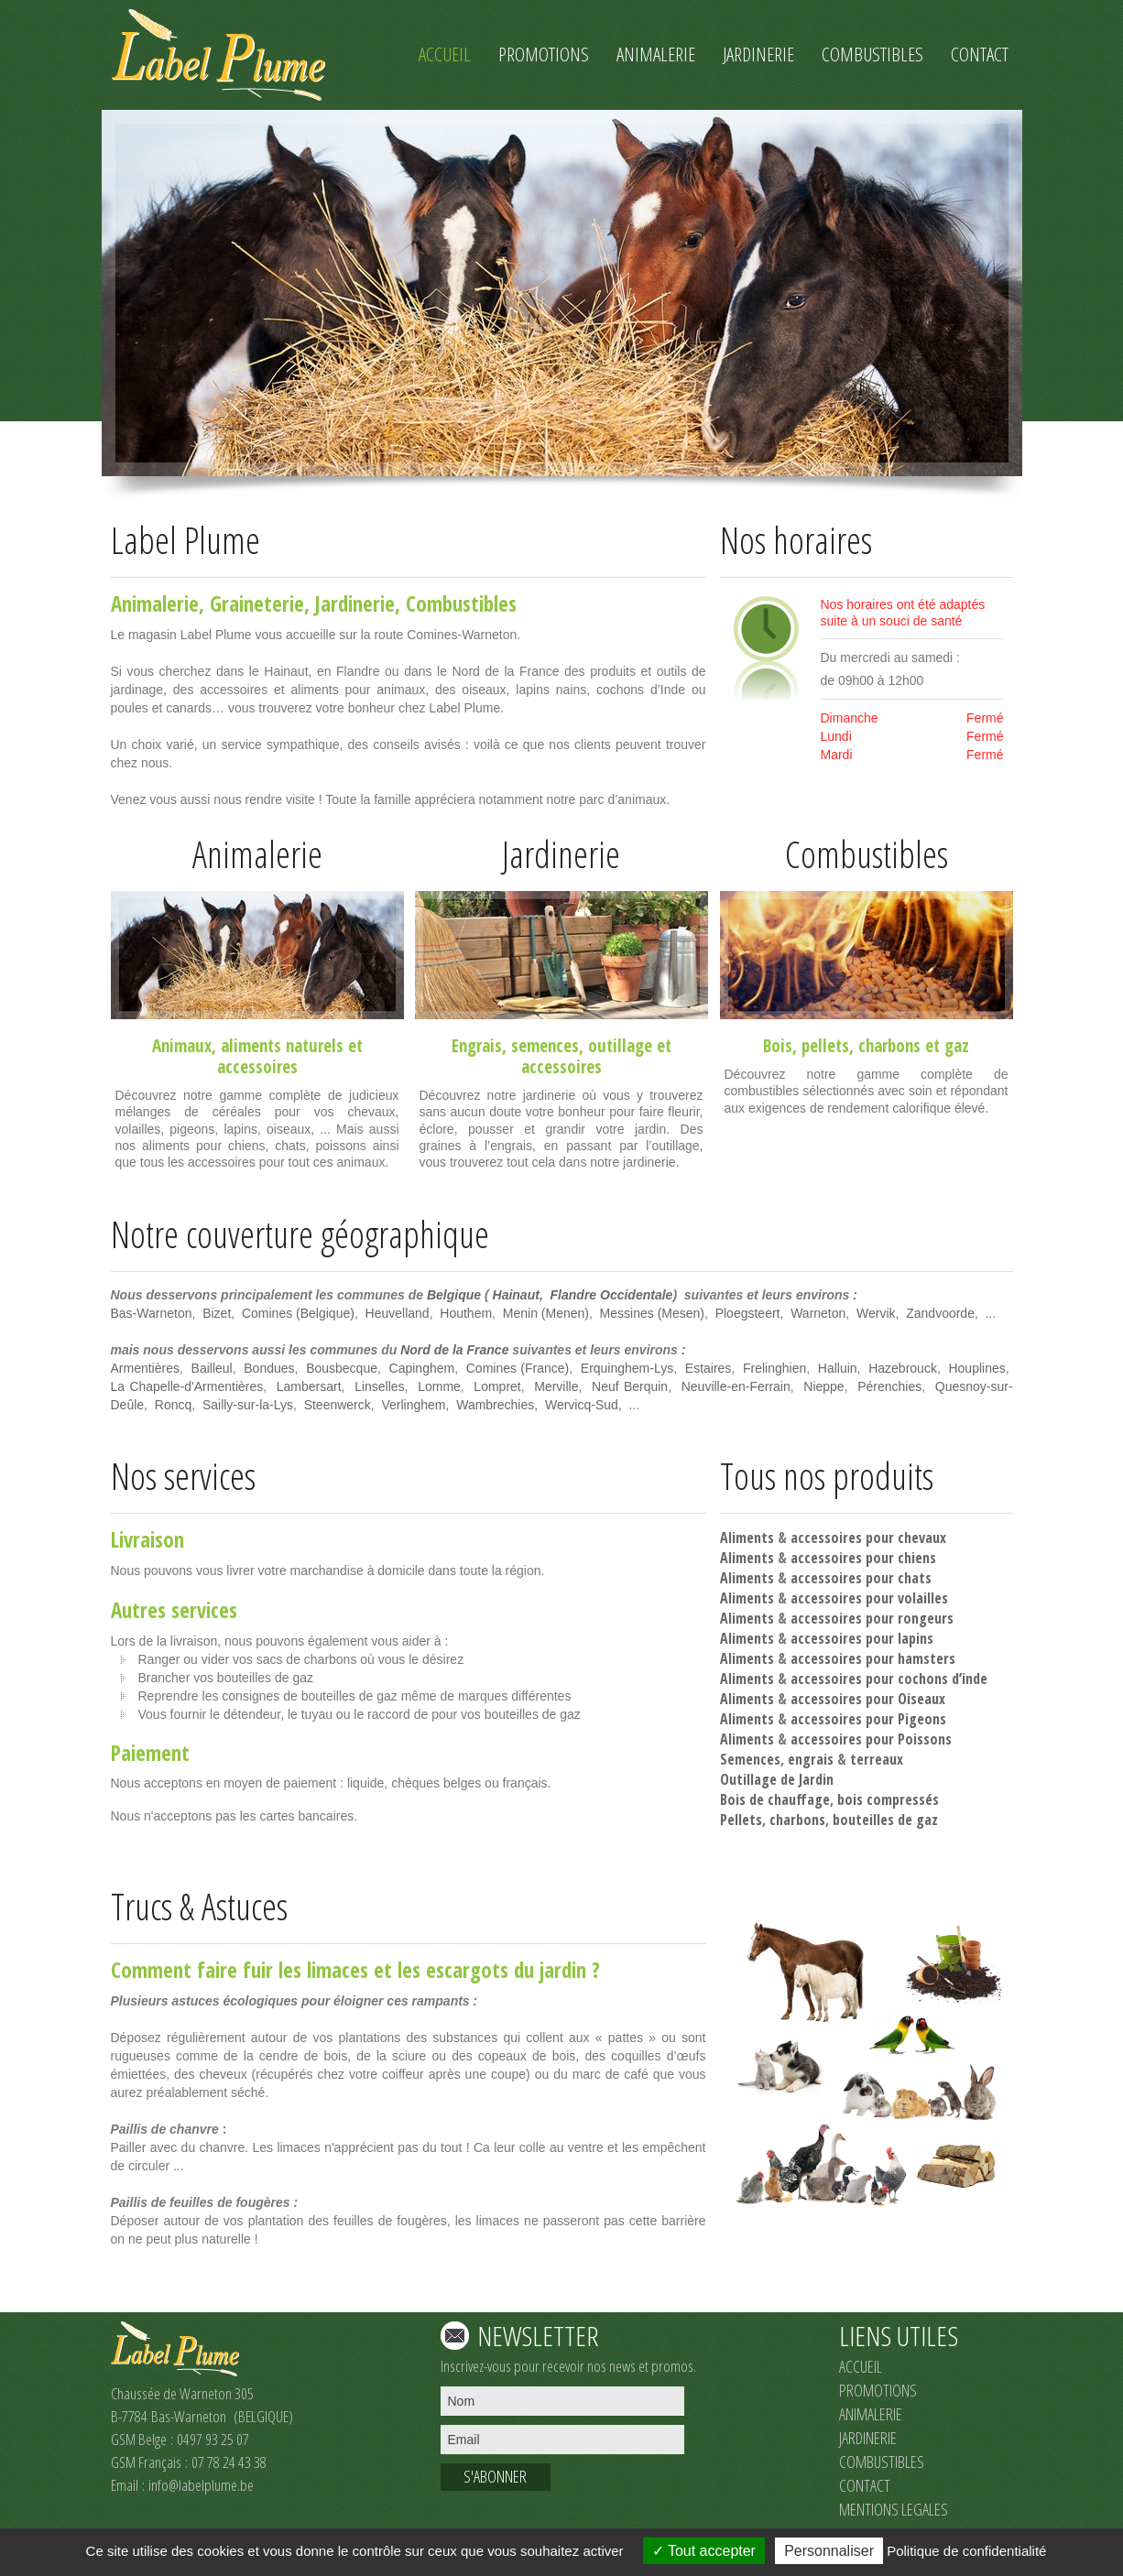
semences (545, 1046)
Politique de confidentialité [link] (966, 2551)
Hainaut (516, 1295)
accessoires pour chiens (863, 1558)
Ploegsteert (747, 1313)
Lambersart (309, 1386)
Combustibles (461, 603)
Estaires (708, 1368)
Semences (750, 1759)
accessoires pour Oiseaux (867, 1699)
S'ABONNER (495, 2476)
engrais (811, 1759)
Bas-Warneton (151, 1313)
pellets (825, 1046)
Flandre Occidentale (612, 1295)
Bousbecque (341, 1368)
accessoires (257, 1067)
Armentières (145, 1368)
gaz (956, 1046)
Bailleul (212, 1368)
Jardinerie (355, 603)
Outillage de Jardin (777, 1779)
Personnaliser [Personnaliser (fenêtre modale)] (829, 2551)
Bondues (269, 1368)
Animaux (182, 1046)
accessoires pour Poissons (871, 1739)
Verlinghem (413, 1404)
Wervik (876, 1313)
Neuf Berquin (630, 1386)
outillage (620, 1046)
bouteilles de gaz (885, 1820)
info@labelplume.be (201, 2484)
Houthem (466, 1313)
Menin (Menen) (546, 1313)
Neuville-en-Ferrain (735, 1386)
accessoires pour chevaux (868, 1537)
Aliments (747, 1537)
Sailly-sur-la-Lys (247, 1404)
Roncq (173, 1404)
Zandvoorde (940, 1313)
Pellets (741, 1820)
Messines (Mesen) (652, 1313)
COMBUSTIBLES (881, 2462)
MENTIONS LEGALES (893, 2509)
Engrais (477, 1046)
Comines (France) (517, 1368)
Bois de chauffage (775, 1799)
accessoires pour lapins (861, 1638)
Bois (777, 1046)
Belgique (454, 1295)
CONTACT (864, 2485)
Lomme (439, 1386)
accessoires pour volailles (869, 1598)
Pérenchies (889, 1386)
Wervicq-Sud (581, 1404)
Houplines (976, 1368)
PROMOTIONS (878, 2390)
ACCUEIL (860, 2366)
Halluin (837, 1368)
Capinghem (422, 1368)
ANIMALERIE (870, 2414)
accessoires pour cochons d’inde (888, 1678)
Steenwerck (337, 1404)
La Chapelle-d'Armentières (187, 1386)
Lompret (497, 1386)
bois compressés (888, 1799)
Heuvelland (397, 1313)
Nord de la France (454, 1349)
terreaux (876, 1759)
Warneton (817, 1313)
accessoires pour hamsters (872, 1658)
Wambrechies (495, 1404)
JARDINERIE (868, 2438)
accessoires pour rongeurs (872, 1618)
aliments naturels (282, 1046)
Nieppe (823, 1386)
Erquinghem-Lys (627, 1368)
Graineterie (257, 603)
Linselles (379, 1386)
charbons (889, 1046)
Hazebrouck (902, 1368)
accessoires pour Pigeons (868, 1719)
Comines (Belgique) (298, 1313)
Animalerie (155, 603)
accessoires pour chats (861, 1578)
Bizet (216, 1313)
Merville (556, 1386)
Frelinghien (774, 1368)
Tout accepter (704, 2551)
